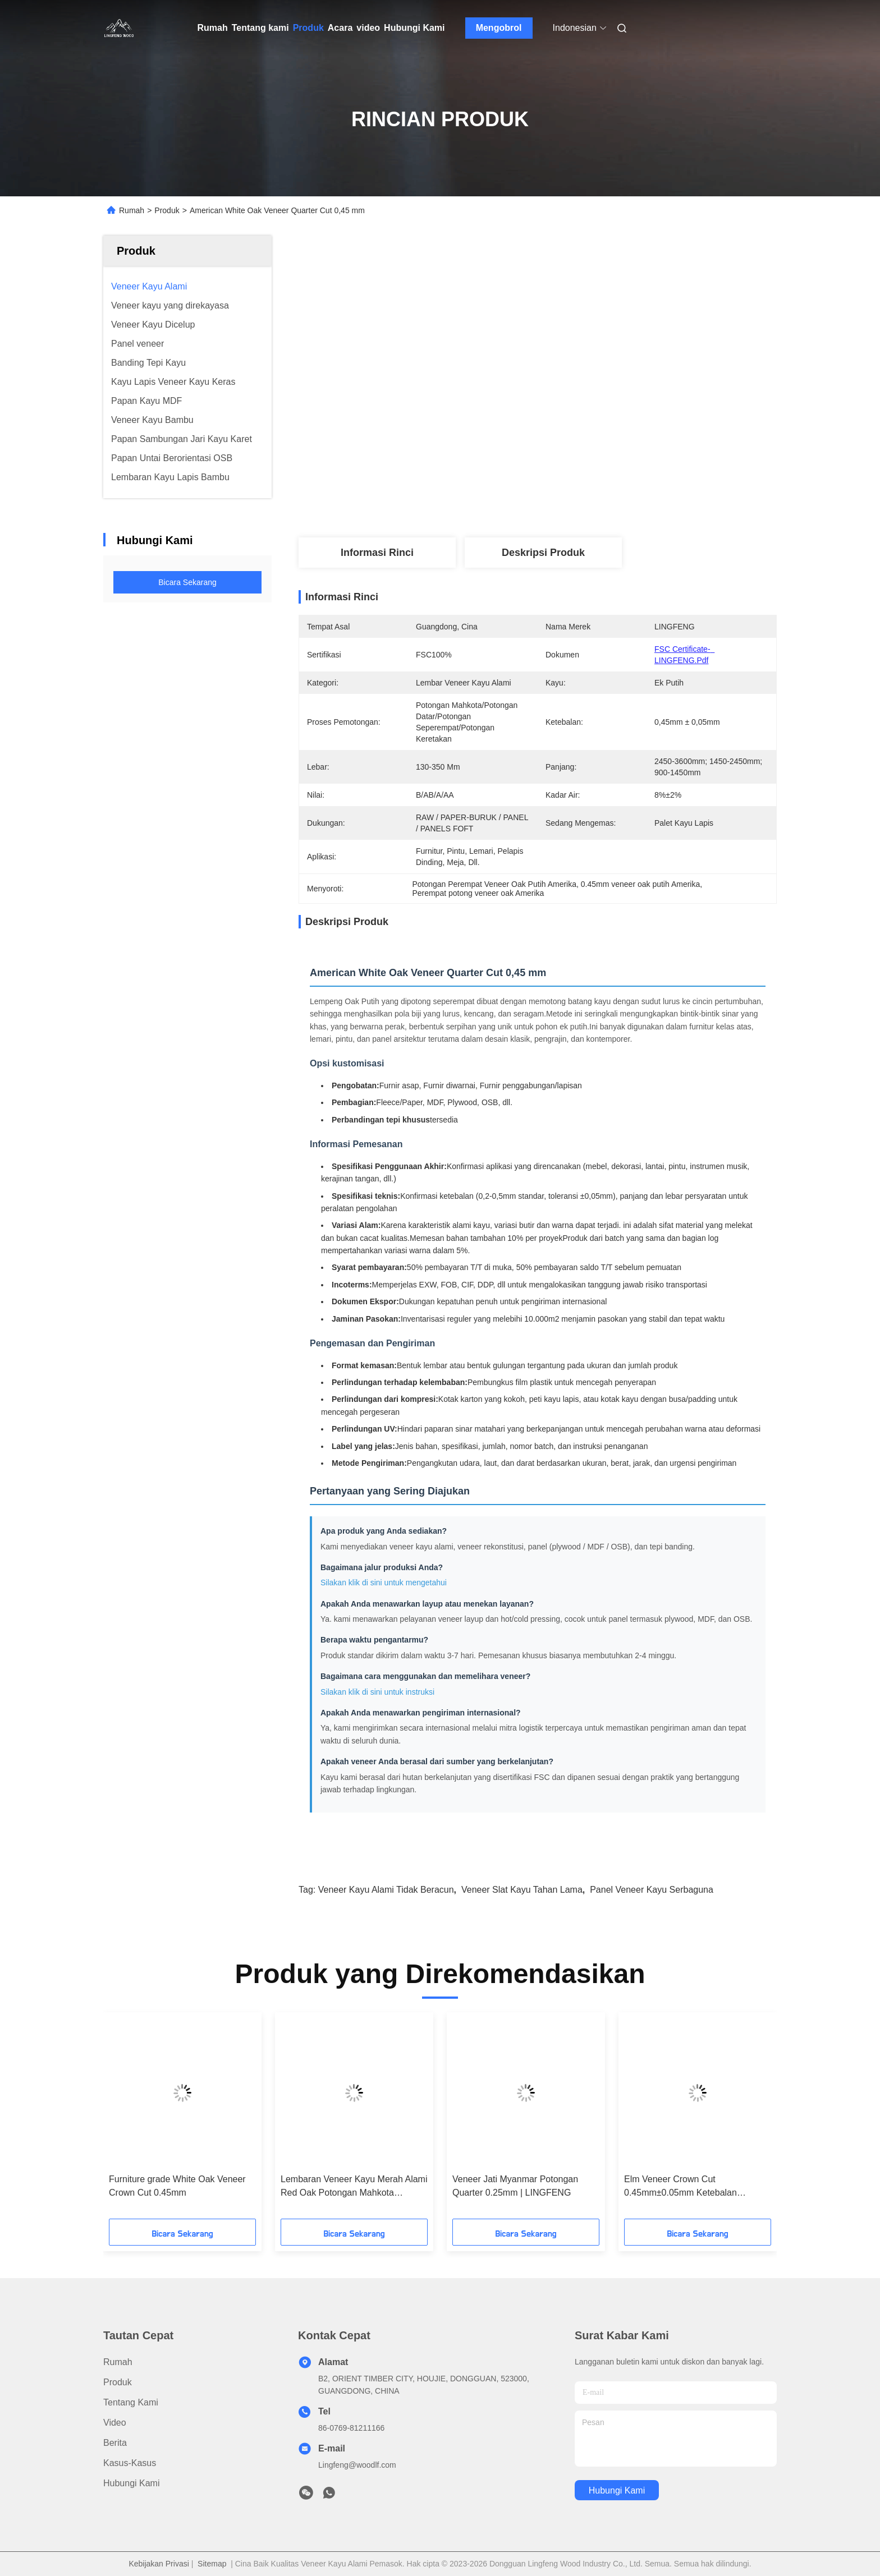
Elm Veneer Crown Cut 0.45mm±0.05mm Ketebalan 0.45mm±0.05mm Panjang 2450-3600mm (689, 2187)
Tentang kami (260, 28)
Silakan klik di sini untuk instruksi (377, 1691)
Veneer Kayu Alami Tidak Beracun (386, 1889)
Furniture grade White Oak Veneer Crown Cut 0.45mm (177, 2185)
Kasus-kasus (129, 2463)
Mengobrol (499, 28)
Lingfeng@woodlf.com (357, 2464)
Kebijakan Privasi (159, 2563)
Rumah (213, 28)
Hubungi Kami (414, 28)
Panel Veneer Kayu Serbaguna (651, 1889)
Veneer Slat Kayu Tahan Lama (522, 1889)
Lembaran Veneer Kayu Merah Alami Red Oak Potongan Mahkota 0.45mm (354, 2187)
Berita (115, 2443)
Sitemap (212, 2563)
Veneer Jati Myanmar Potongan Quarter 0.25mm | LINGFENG (515, 2185)
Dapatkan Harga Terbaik (604, 438)
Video (114, 2422)
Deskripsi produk (543, 552)
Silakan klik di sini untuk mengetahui (383, 1582)
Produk (308, 28)
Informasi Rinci (377, 552)
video (368, 28)
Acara (340, 28)
